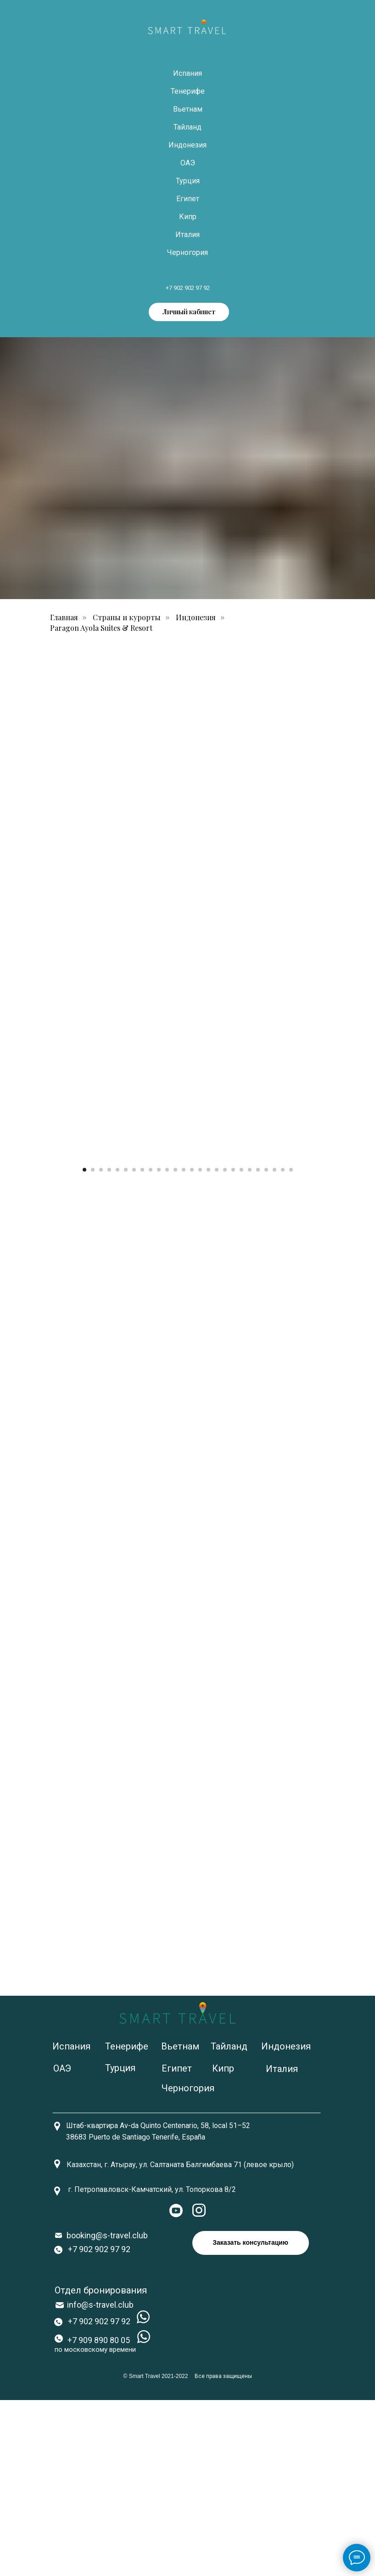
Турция (188, 180)
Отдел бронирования (101, 2466)
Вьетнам (187, 109)
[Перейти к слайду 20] (241, 1346)
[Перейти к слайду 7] (134, 1346)
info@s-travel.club (100, 2480)
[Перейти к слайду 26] (291, 1346)
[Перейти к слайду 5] (117, 1346)
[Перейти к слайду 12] (175, 1346)
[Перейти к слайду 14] (192, 1346)
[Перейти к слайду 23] (266, 1346)
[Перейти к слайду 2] (93, 1346)
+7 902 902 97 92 (188, 287)
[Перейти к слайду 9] (150, 1346)
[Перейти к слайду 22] (258, 1346)
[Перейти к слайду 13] (183, 1346)
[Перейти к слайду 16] (208, 1346)
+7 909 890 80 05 (98, 2516)
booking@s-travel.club (107, 2411)
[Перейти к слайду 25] (283, 1346)
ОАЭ (187, 163)
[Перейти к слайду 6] (126, 1346)
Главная (64, 617)
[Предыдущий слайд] (18, 1244)
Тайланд (187, 127)
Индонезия (187, 145)
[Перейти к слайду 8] (142, 1346)
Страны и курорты (127, 617)
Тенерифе (188, 91)
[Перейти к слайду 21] (250, 1346)
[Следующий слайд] (356, 1244)
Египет (187, 198)
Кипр (187, 216)
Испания (187, 73)
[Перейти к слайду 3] (101, 1346)
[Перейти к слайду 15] (200, 1346)
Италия (187, 234)
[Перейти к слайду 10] (159, 1346)
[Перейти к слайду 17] (216, 1346)
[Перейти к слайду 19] (233, 1346)
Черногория (187, 252)
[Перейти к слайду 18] (225, 1346)
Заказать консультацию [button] (250, 2419)
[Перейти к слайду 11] (167, 1346)
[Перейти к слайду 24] (274, 1346)
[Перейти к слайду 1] (84, 1346)
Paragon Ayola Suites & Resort (101, 627)
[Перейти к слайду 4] (109, 1346)
